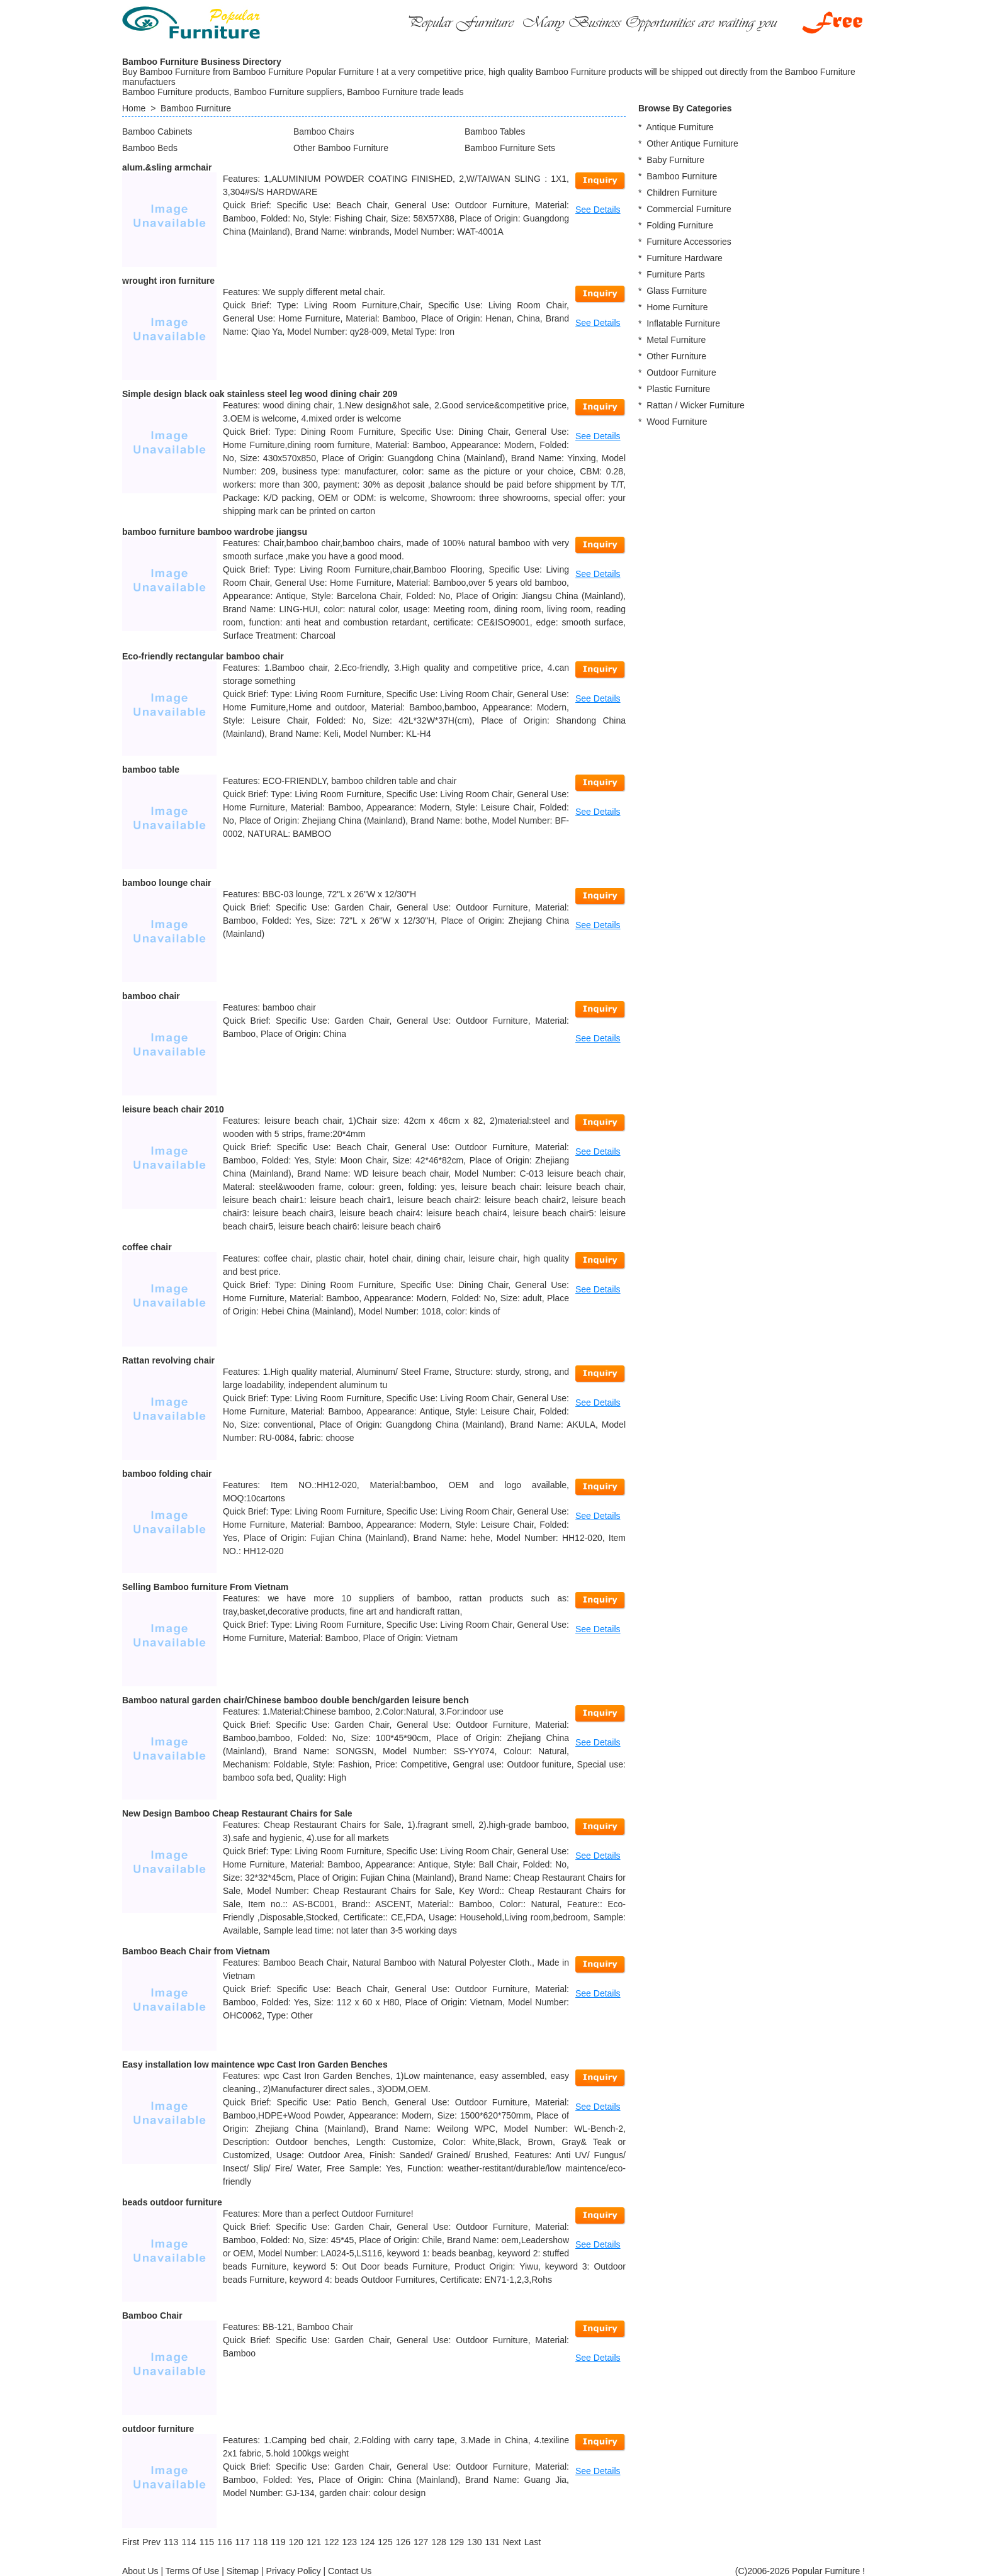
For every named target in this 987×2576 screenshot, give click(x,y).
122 (331, 2542)
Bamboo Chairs (323, 131)
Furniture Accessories (688, 242)
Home (133, 108)
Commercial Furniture (688, 209)
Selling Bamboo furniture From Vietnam (205, 1587)
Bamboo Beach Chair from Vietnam (196, 1951)
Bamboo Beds (150, 148)
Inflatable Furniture (683, 323)
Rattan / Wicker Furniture (695, 405)
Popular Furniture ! (828, 2571)
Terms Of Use (193, 2571)
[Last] (532, 2542)
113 (171, 2542)
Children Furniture (681, 193)
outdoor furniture (158, 2429)
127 (421, 2542)
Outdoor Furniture (681, 372)
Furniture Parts (675, 274)
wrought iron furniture (168, 281)
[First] (130, 2542)
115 (207, 2542)
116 (224, 2542)
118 (260, 2542)
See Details (598, 209)
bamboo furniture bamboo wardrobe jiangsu (214, 532)
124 (367, 2542)
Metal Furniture (676, 340)
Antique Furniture (679, 127)
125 (385, 2542)
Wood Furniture (676, 422)
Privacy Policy (293, 2571)
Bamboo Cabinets (157, 131)
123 (349, 2542)
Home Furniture (677, 307)
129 (456, 2542)
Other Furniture (676, 356)
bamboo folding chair (167, 1474)
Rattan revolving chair (168, 1360)
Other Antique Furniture (692, 143)
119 (278, 2542)
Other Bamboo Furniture (340, 148)
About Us (140, 2571)
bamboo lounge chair (167, 883)
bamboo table (150, 769)
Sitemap (243, 2571)
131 (492, 2542)
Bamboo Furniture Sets (510, 148)
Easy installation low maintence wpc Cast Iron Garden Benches (255, 2064)
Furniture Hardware (684, 258)
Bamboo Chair (152, 2315)
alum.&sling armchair (167, 167)
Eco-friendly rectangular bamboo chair (203, 656)
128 (438, 2542)
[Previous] (151, 2542)
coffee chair (147, 1247)
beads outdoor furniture (172, 2202)
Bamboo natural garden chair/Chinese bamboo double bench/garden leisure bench (295, 1700)
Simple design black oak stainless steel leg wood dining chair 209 (259, 394)
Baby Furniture (675, 160)
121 (314, 2542)
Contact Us (349, 2571)
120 (296, 2542)
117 (242, 2542)
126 (403, 2542)
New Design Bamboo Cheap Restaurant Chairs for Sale (237, 1813)
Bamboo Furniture (196, 108)
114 (188, 2542)
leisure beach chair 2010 (173, 1109)
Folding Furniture (679, 225)
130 (474, 2542)
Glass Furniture (676, 291)
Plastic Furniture (678, 389)
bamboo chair (151, 996)
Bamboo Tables (495, 131)
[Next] (512, 2542)
